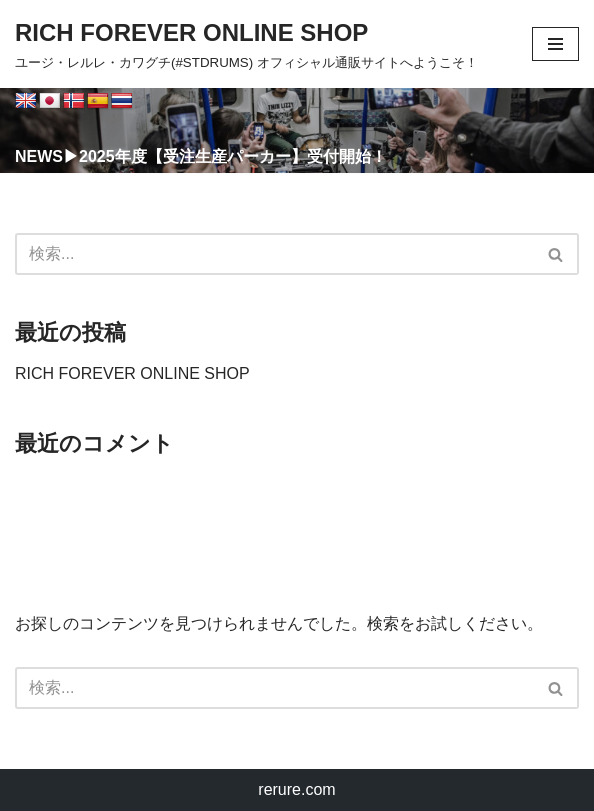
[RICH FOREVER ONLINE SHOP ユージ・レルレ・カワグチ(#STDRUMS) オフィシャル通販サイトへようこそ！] (246, 44)
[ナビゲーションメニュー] (555, 44)
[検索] (274, 254)
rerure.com (296, 789)
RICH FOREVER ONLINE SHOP (132, 373)
